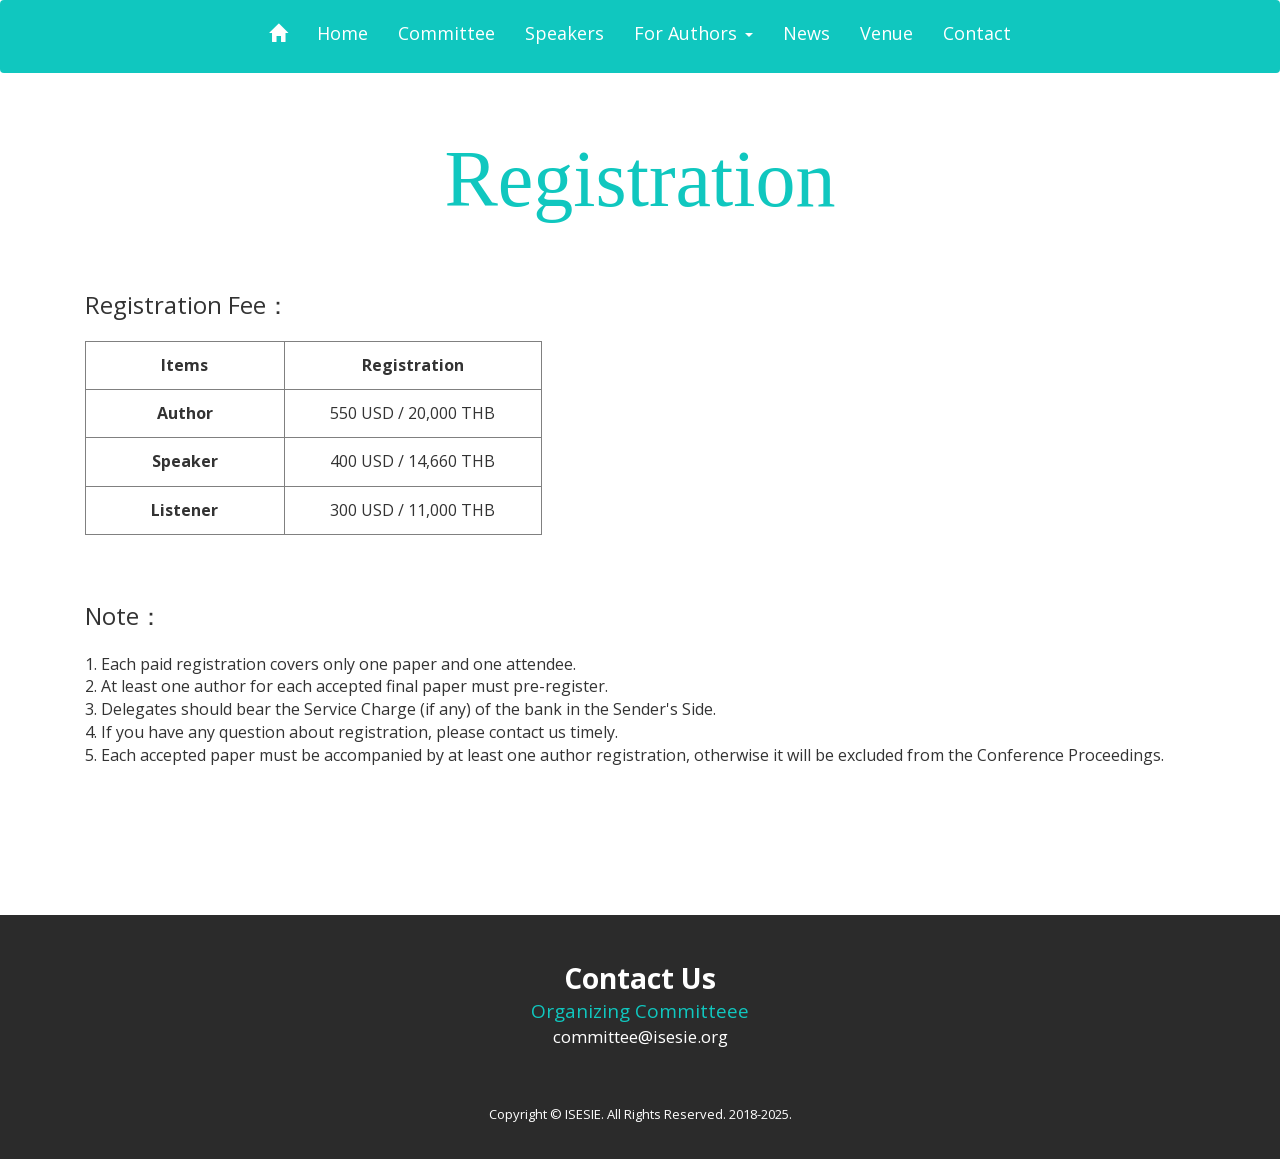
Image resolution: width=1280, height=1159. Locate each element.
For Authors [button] (693, 33)
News (806, 33)
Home (342, 33)
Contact (977, 33)
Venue (886, 33)
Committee (446, 33)
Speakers (564, 33)
